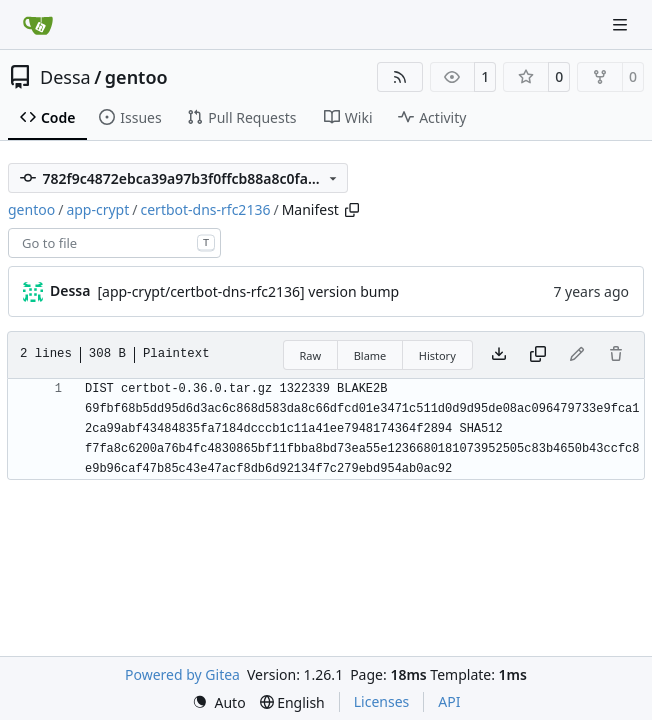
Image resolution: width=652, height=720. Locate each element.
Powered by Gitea (182, 674)
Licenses (382, 701)
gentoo (136, 77)
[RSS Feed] (400, 77)
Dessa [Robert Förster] (70, 290)
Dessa (65, 77)
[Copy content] (538, 355)
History (437, 355)
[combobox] (114, 243)
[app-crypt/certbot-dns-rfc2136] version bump (248, 291)
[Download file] (499, 355)
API (449, 701)
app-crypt (97, 209)
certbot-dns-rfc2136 (205, 209)
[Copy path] (352, 210)
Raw (311, 355)
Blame (370, 355)
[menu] (219, 702)
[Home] (38, 25)
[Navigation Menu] (622, 24)
